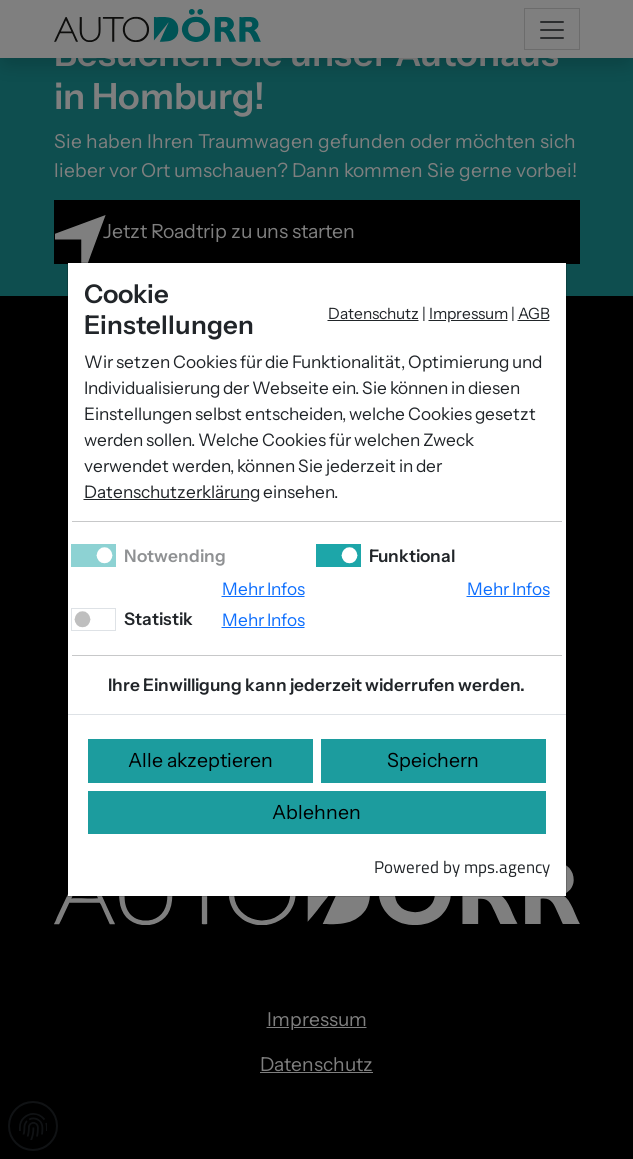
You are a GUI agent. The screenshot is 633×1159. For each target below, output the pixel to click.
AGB (534, 313)
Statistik (157, 618)
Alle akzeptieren (200, 760)
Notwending (173, 555)
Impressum (468, 313)
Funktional (410, 555)
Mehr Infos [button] (263, 588)
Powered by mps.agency (462, 866)
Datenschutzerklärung (172, 491)
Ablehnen (316, 812)
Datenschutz (373, 313)
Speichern (433, 760)
